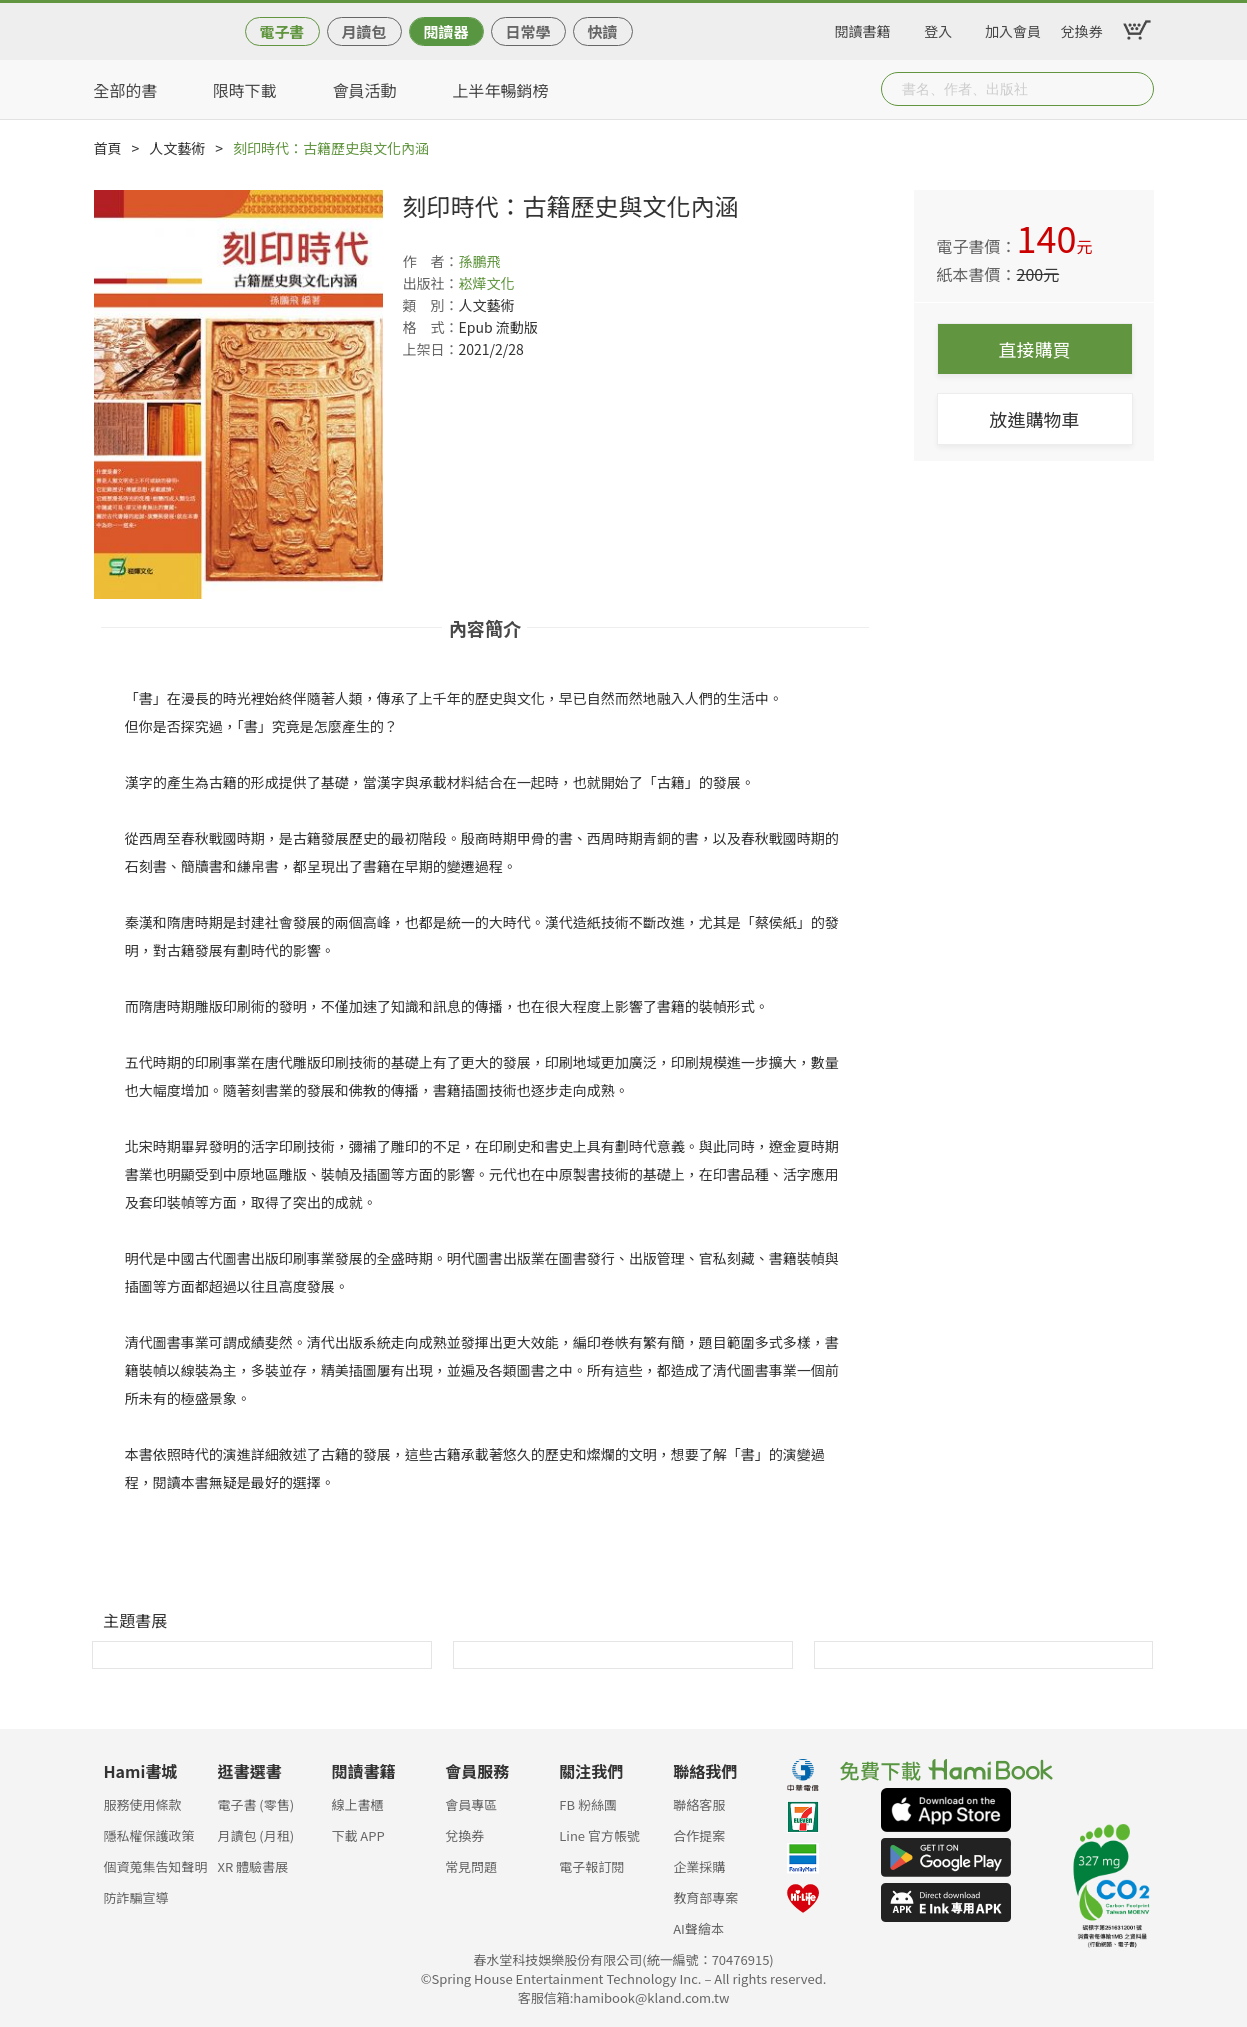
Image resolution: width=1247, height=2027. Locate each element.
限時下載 (245, 90)
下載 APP (357, 1835)
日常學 (527, 31)
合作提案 (699, 1835)
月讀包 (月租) (255, 1835)
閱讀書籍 (863, 28)
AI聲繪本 (698, 1928)
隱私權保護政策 (149, 1835)
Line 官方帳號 (599, 1835)
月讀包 (363, 31)
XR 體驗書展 (252, 1866)
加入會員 (1013, 28)
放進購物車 (1035, 419)
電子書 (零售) (255, 1804)
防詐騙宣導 (136, 1897)
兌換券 (1082, 28)
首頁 (108, 148)
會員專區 (471, 1804)
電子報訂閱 (591, 1866)
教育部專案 (705, 1897)
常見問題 (471, 1866)
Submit (1137, 89)
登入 (938, 28)
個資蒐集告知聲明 (156, 1866)
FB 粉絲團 (588, 1804)
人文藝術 (177, 148)
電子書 (281, 31)
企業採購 (699, 1866)
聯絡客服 (699, 1804)
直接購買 (1035, 349)
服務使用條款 (143, 1804)
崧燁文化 (487, 283)
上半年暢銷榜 (501, 90)
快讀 (602, 31)
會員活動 (365, 90)
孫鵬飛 (480, 261)
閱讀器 (445, 31)
